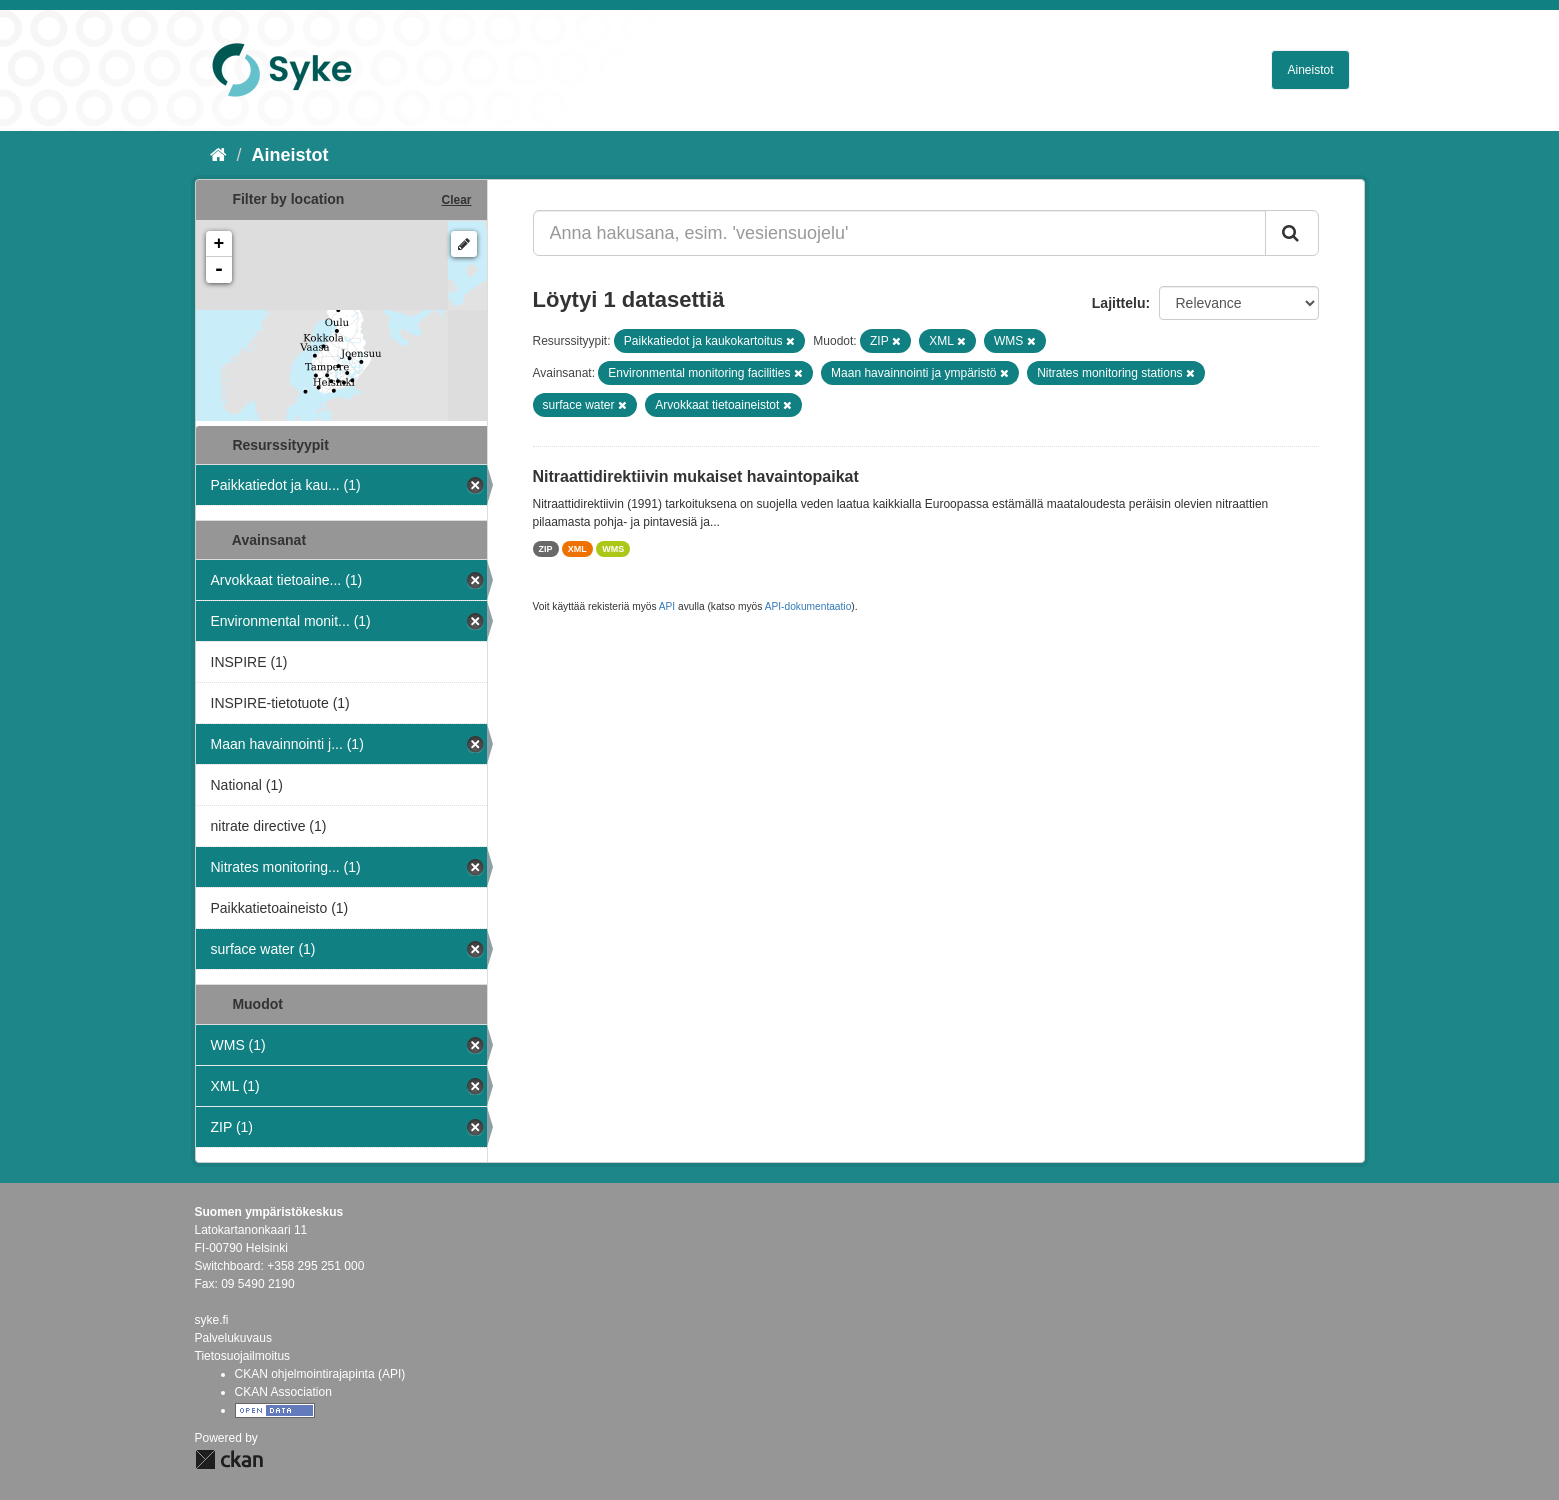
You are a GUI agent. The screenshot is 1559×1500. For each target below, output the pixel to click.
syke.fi (212, 1320)
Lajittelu (1119, 303)
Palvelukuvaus (233, 1338)
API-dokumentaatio (808, 606)
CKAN (229, 1459)
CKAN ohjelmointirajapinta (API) (320, 1374)
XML (577, 549)
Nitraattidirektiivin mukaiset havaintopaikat (696, 476)
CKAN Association (283, 1392)
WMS (613, 549)
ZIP (546, 549)
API (667, 606)
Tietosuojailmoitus (243, 1356)
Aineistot (1310, 70)
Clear (456, 200)
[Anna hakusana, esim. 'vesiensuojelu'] (899, 233)
